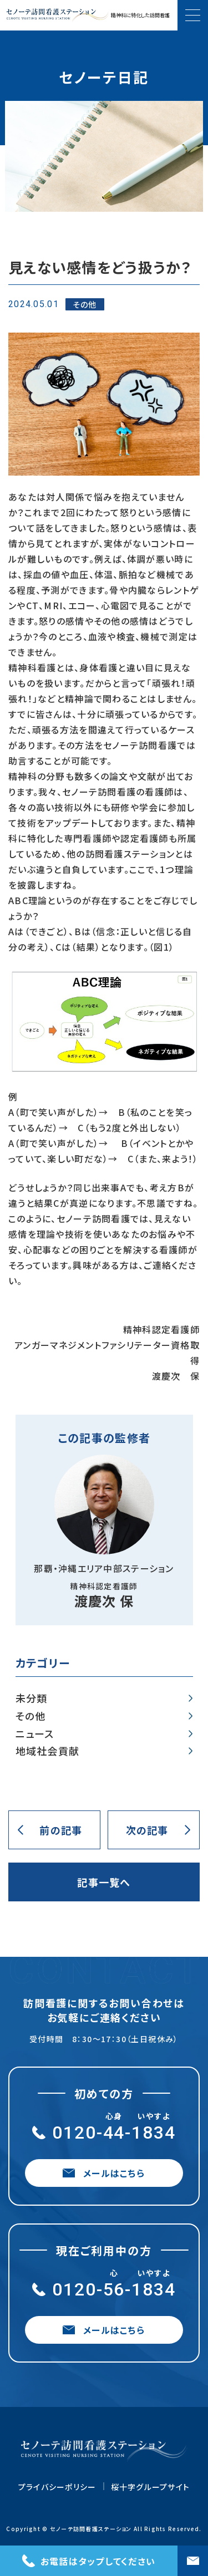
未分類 (32, 1698)
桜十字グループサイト (150, 2486)
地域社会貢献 (48, 1751)
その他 (31, 1716)
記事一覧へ (103, 1882)
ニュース (35, 1734)
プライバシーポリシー (57, 2486)
